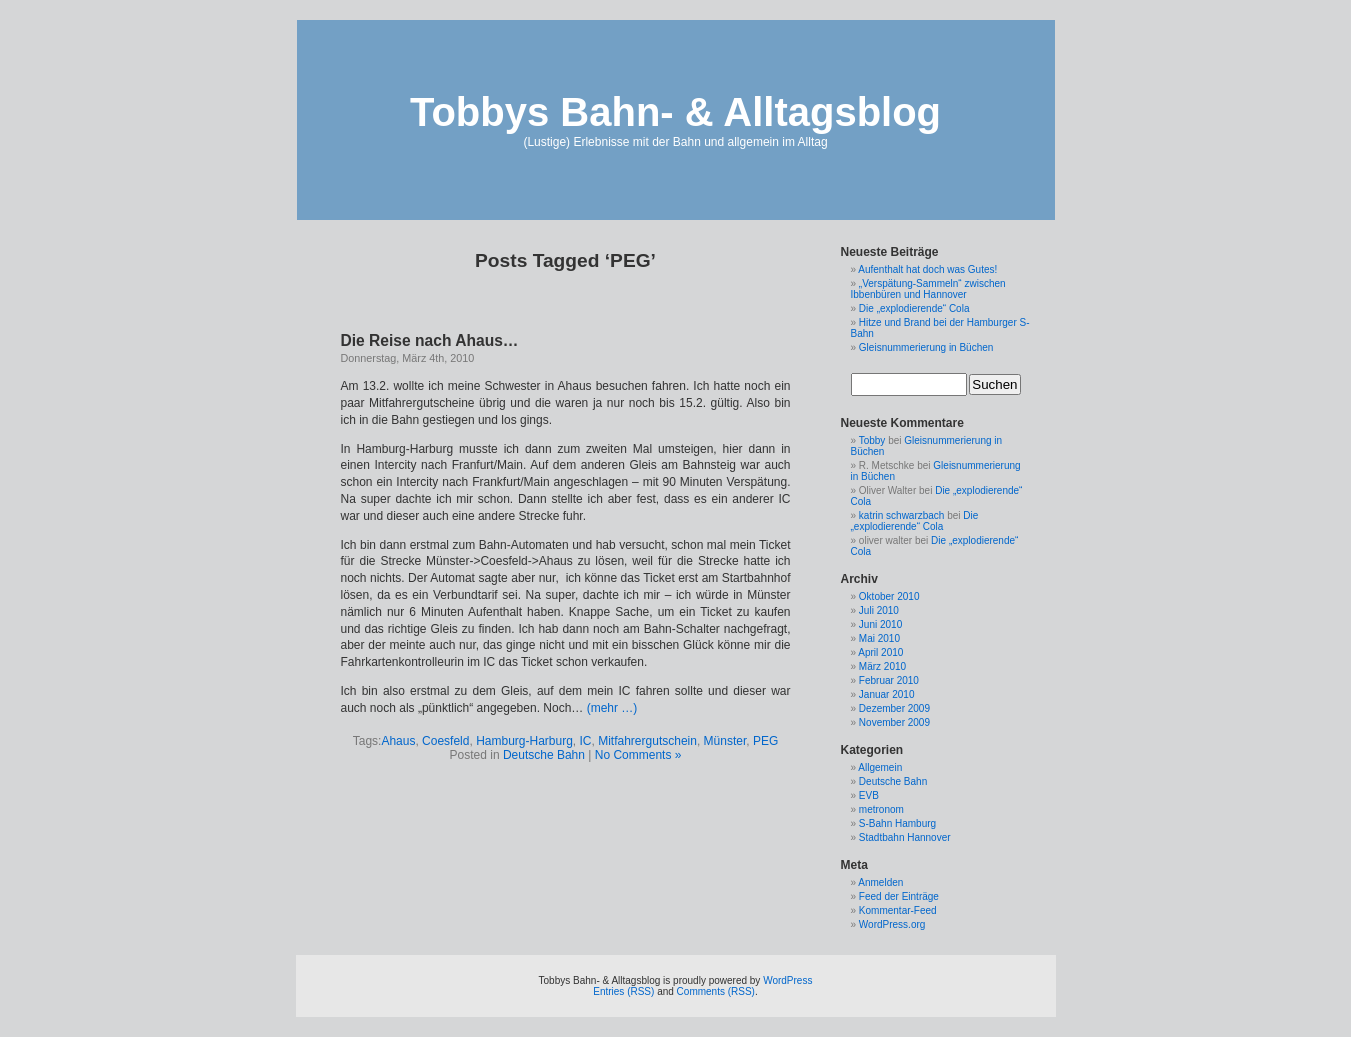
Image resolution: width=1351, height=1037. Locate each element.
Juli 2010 (879, 610)
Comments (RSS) (716, 991)
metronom (881, 809)
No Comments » (638, 755)
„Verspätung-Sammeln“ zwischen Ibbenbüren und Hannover (928, 289)
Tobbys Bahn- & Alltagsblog (675, 112)
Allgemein (880, 767)
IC (586, 741)
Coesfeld (445, 741)
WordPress (787, 980)
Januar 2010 (887, 694)
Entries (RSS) (623, 991)
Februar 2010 (889, 680)
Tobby (872, 440)
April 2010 (880, 652)
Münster (725, 741)
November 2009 (894, 722)
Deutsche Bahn (544, 755)
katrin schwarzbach (902, 515)
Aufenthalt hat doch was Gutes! (927, 269)
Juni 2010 (880, 624)
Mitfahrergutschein (647, 741)
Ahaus (398, 741)
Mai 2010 (879, 638)
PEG (765, 741)
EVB (869, 795)
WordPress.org (892, 924)
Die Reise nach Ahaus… (430, 340)
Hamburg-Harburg (524, 741)
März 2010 (882, 666)
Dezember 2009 (894, 708)
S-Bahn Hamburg (897, 823)
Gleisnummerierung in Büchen (926, 347)
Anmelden (880, 882)
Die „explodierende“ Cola (914, 308)
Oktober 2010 (889, 596)
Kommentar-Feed (898, 910)
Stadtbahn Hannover (905, 837)
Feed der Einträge (899, 896)
